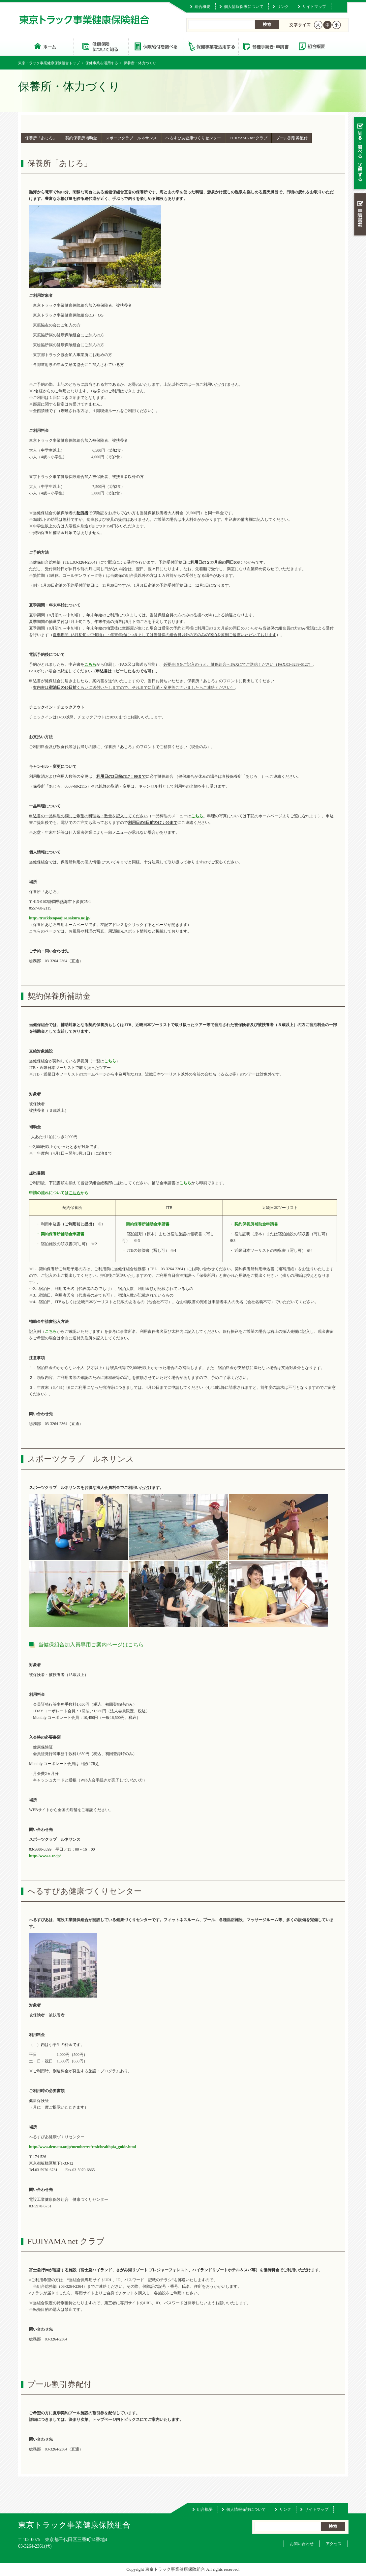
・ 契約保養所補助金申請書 (60, 1234)
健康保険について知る (100, 46)
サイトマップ (314, 6)
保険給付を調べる (155, 46)
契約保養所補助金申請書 (147, 1224)
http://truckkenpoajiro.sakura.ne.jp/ (59, 918)
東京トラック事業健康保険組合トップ (49, 63)
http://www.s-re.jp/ (45, 1856)
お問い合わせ (302, 2543)
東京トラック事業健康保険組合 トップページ (45, 46)
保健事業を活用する (210, 46)
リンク (283, 6)
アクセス (334, 2543)
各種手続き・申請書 (265, 46)
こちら (185, 1183)
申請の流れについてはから (58, 1192)
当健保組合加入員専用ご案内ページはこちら (91, 1645)
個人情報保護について (243, 6)
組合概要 (202, 6)
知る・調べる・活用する (359, 153)
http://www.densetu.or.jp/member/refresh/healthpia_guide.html (82, 2146)
